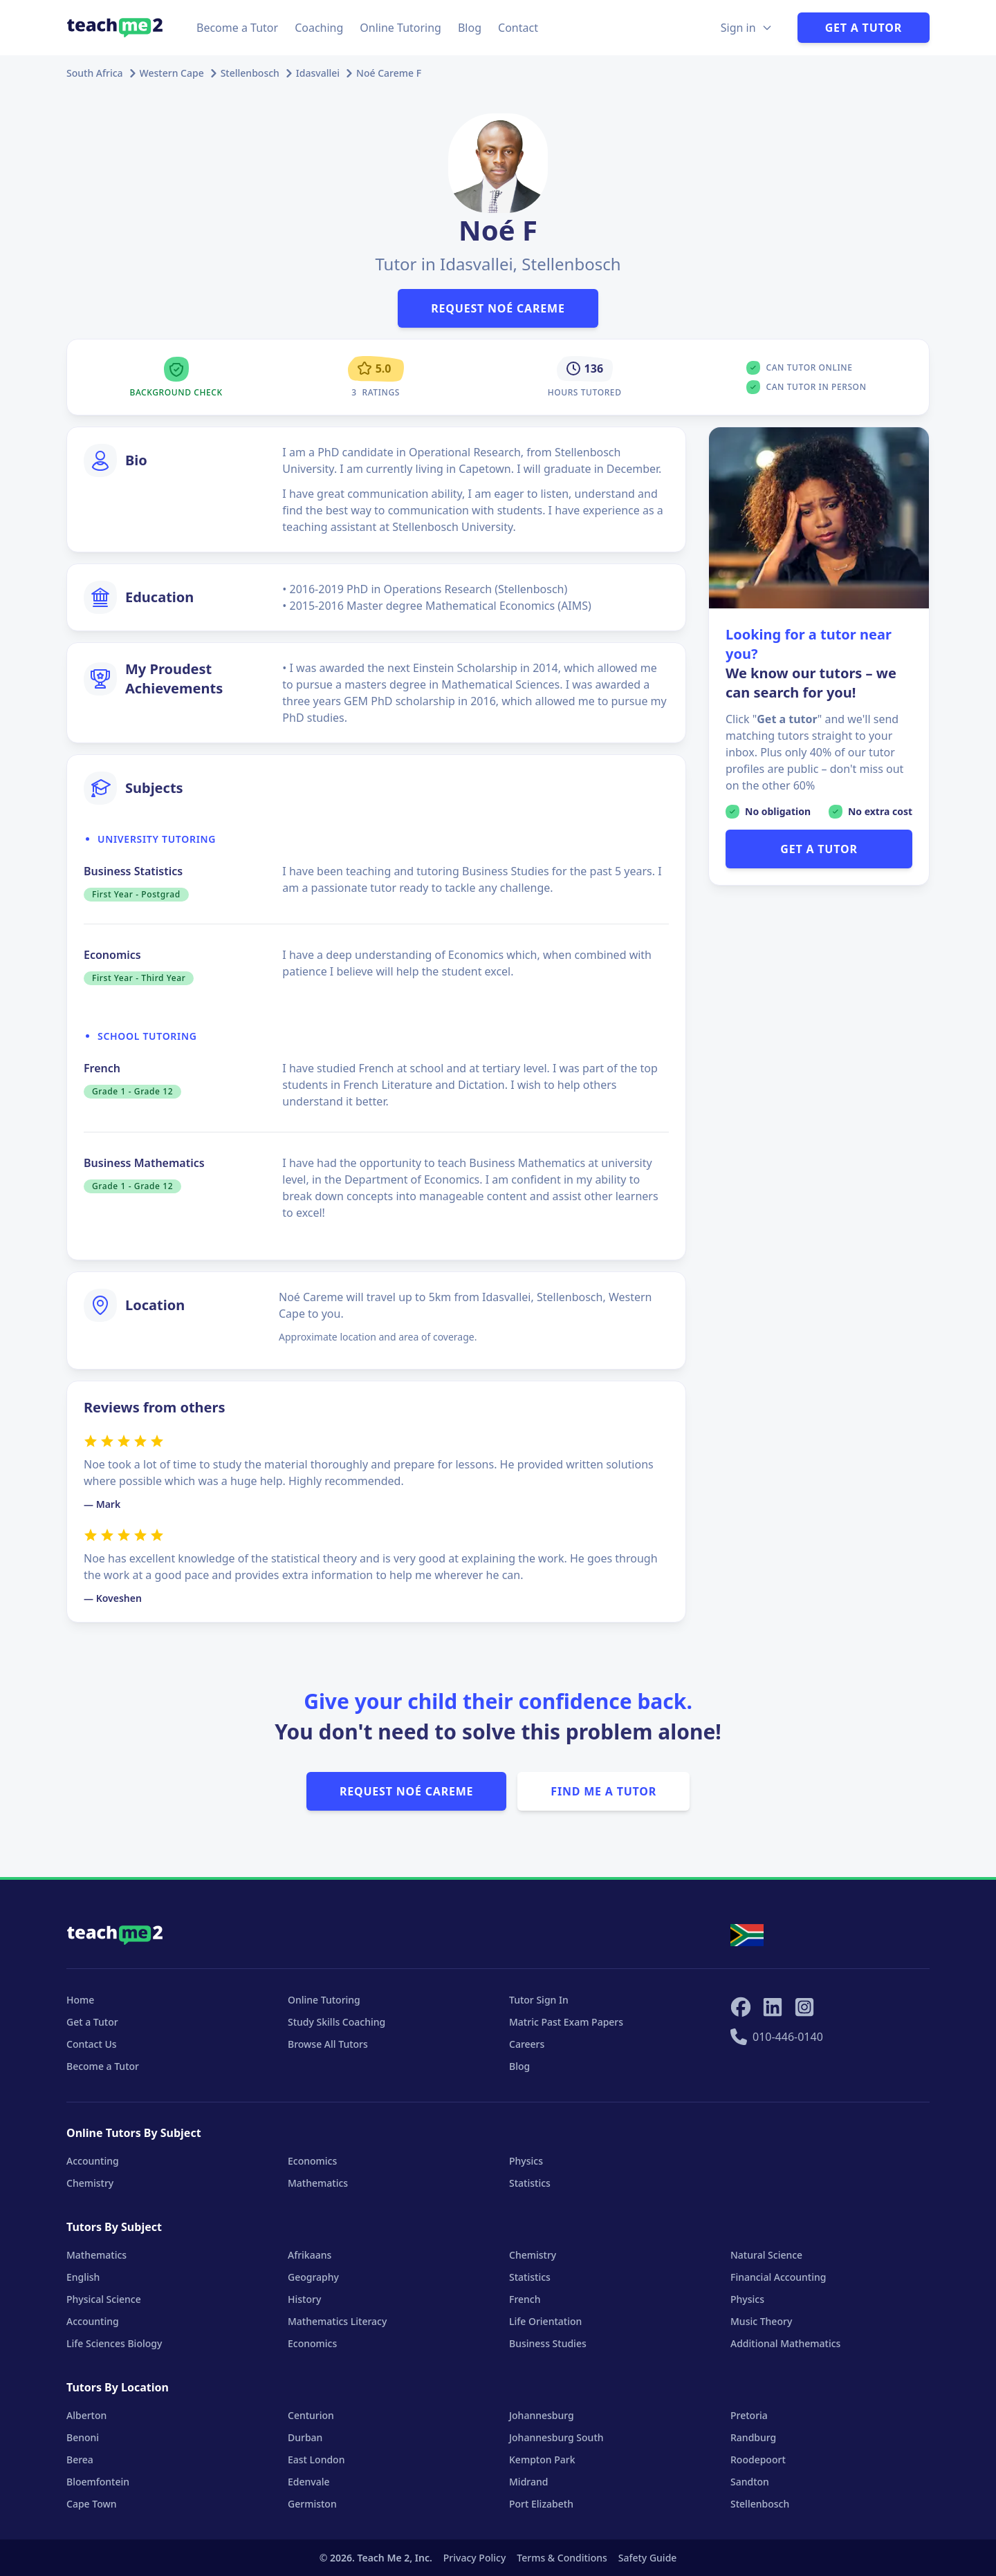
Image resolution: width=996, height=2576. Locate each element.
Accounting (92, 2160)
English (83, 2277)
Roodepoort (758, 2459)
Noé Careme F (388, 73)
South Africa (94, 73)
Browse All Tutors (328, 2044)
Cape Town (91, 2503)
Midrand (528, 2481)
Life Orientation (545, 2321)
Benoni (82, 2437)
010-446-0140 (776, 2036)
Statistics (530, 2183)
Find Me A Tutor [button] (603, 1791)
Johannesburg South (556, 2437)
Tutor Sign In (539, 1999)
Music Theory (761, 2321)
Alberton (86, 2415)
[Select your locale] (747, 1935)
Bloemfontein (97, 2481)
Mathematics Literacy (337, 2321)
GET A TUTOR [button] (818, 849)
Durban (305, 2437)
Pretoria (749, 2415)
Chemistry (89, 2183)
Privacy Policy (474, 2557)
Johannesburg (541, 2415)
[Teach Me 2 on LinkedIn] (772, 2007)
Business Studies (548, 2343)
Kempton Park (542, 2459)
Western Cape (172, 73)
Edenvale (309, 2481)
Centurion (311, 2415)
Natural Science (766, 2254)
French (525, 2299)
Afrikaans (309, 2254)
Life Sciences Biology (114, 2343)
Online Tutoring (400, 27)
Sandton (749, 2481)
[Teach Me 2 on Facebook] (741, 2007)
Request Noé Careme (497, 308)
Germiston (312, 2503)
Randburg (753, 2437)
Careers (526, 2044)
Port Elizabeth (541, 2503)
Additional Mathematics (785, 2343)
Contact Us (91, 2044)
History (304, 2299)
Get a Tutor (863, 27)
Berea (79, 2459)
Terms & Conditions (562, 2557)
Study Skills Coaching (336, 2021)
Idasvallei (318, 73)
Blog (469, 27)
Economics (312, 2160)
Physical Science (103, 2299)
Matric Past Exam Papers (566, 2021)
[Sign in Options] (746, 27)
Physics (526, 2160)
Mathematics (318, 2183)
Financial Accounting (778, 2277)
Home (80, 1999)
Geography (313, 2277)
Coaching (319, 27)
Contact (518, 27)
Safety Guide (647, 2557)
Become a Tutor (237, 27)
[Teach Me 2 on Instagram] (804, 2007)
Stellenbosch (250, 73)
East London (316, 2459)
